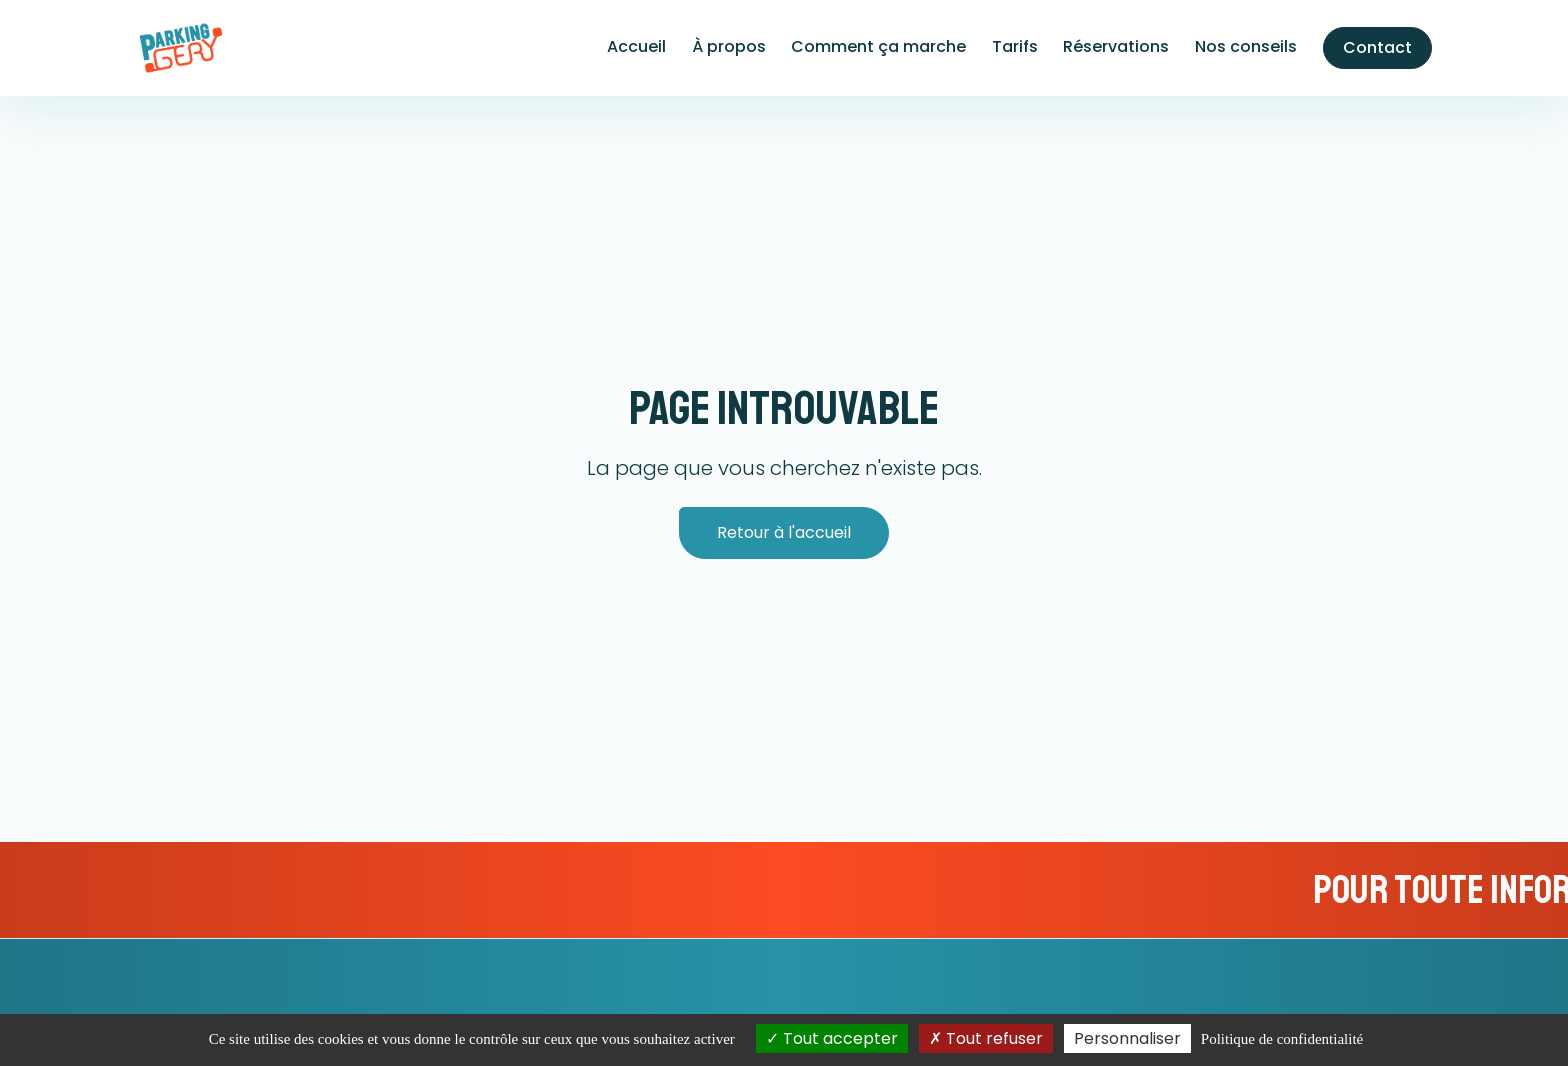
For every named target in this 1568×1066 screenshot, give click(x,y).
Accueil (636, 46)
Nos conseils (1246, 46)
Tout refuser (986, 1038)
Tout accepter (832, 1038)
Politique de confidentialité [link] (1282, 1039)
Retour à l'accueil (784, 532)
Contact (1377, 47)
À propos (729, 46)
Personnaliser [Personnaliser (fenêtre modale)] (1127, 1038)
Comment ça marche (878, 46)
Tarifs (1015, 46)
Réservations (1116, 46)
